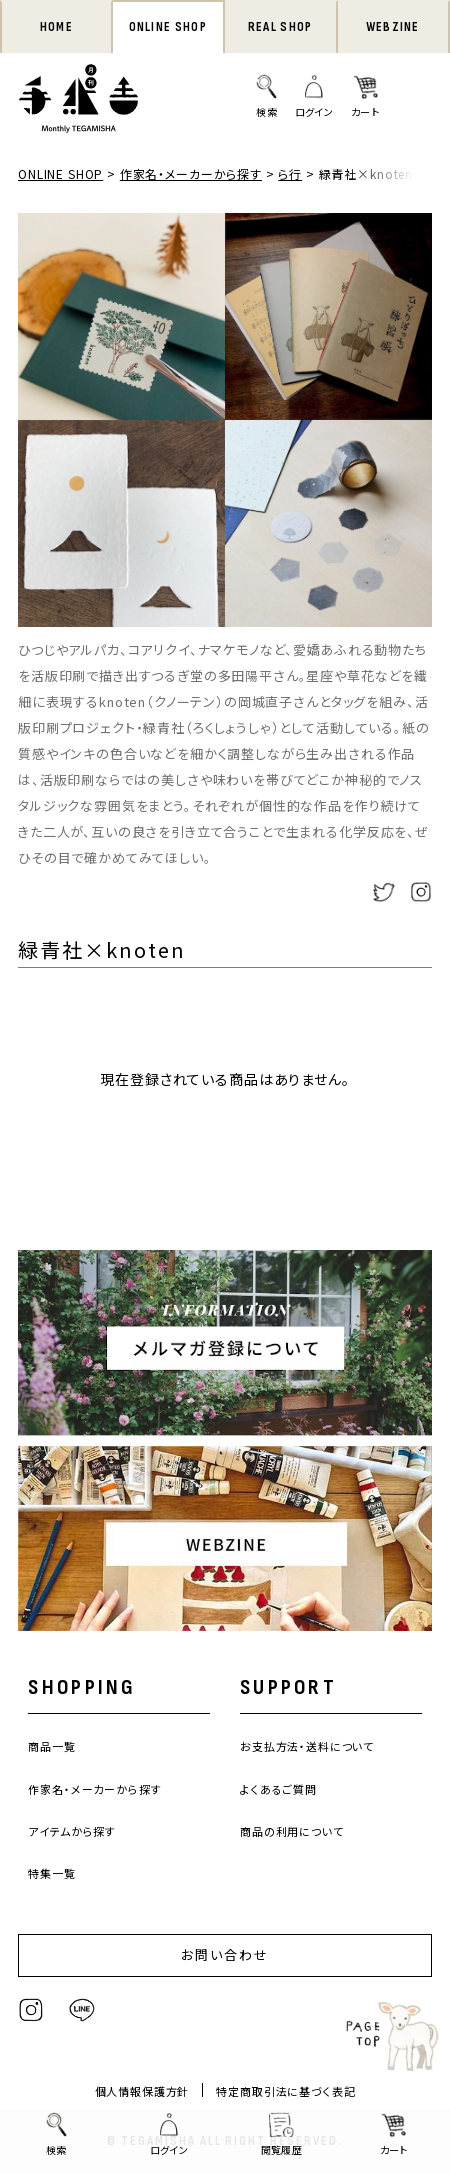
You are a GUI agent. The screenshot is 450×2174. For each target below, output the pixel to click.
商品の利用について (292, 1831)
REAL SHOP (280, 27)
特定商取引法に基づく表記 (285, 2091)
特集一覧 (51, 1873)
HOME (56, 27)
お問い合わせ (225, 1954)
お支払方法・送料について (307, 1746)
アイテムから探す (72, 1831)
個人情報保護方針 (142, 2091)
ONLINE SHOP (168, 27)
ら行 (290, 173)
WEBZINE (393, 27)
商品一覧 (51, 1746)
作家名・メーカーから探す (191, 173)
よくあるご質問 (278, 1789)
